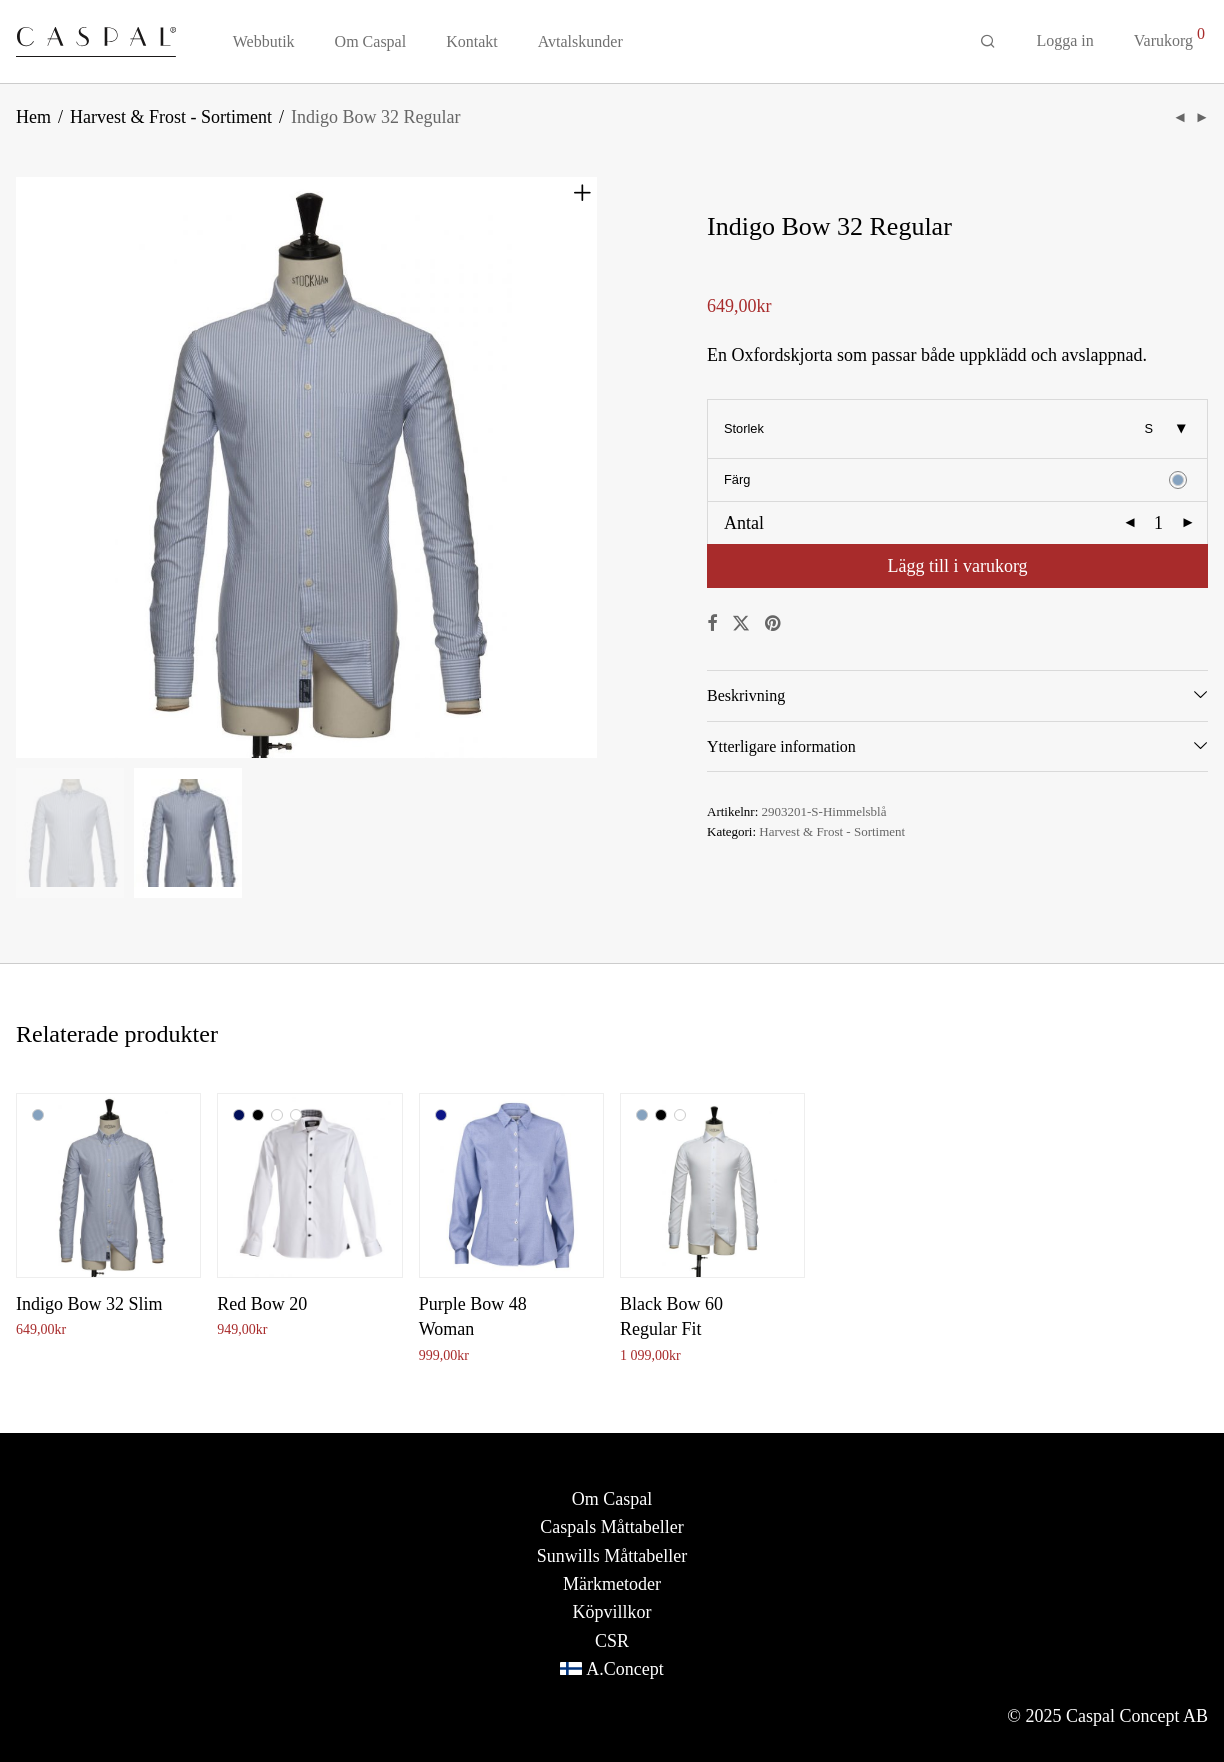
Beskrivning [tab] (746, 695)
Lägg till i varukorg (957, 566)
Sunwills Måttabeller (612, 1556)
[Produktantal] (1159, 523)
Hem (33, 117)
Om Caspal (371, 41)
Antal (744, 523)
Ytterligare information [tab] (781, 746)
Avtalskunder (580, 41)
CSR (612, 1641)
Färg (737, 479)
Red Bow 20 (262, 1304)
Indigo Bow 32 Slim (89, 1304)
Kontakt (472, 41)
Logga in (1064, 40)
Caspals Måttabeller (611, 1527)
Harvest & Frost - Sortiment (171, 117)
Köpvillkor (611, 1612)
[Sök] (988, 42)
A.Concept (624, 1669)
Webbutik (264, 41)
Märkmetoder (612, 1584)
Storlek (744, 428)
